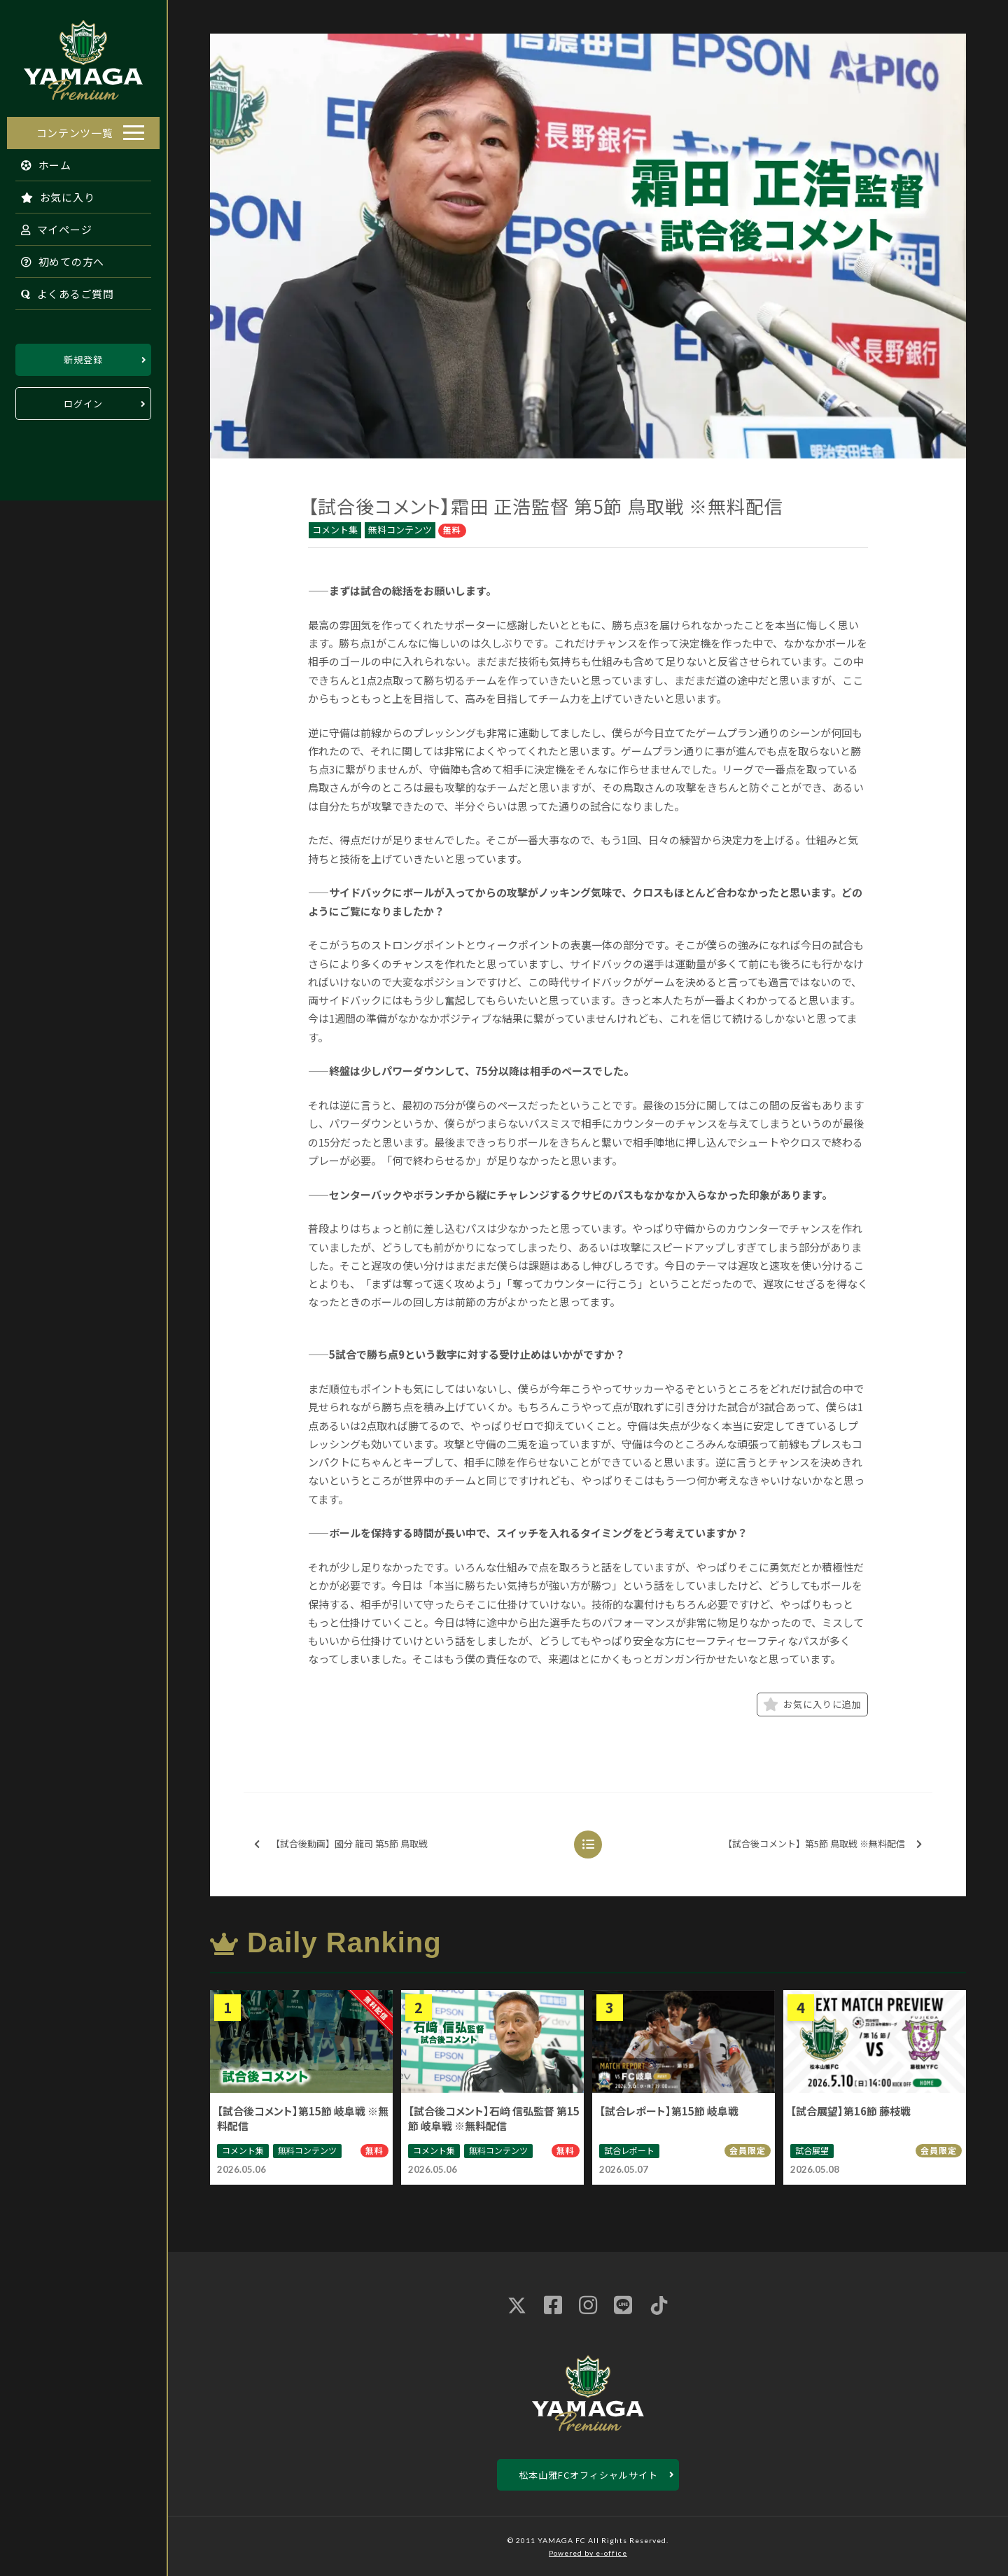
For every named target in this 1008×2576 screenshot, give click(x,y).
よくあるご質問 (60, 290)
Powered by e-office (588, 2553)
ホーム (39, 161)
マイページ (49, 225)
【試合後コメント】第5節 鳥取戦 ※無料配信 (822, 1844)
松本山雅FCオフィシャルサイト (588, 2475)
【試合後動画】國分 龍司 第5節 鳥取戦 (341, 1844)
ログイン (83, 400)
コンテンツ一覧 (74, 129)
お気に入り (51, 193)
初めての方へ (56, 258)
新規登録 (83, 356)
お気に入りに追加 (812, 1705)
